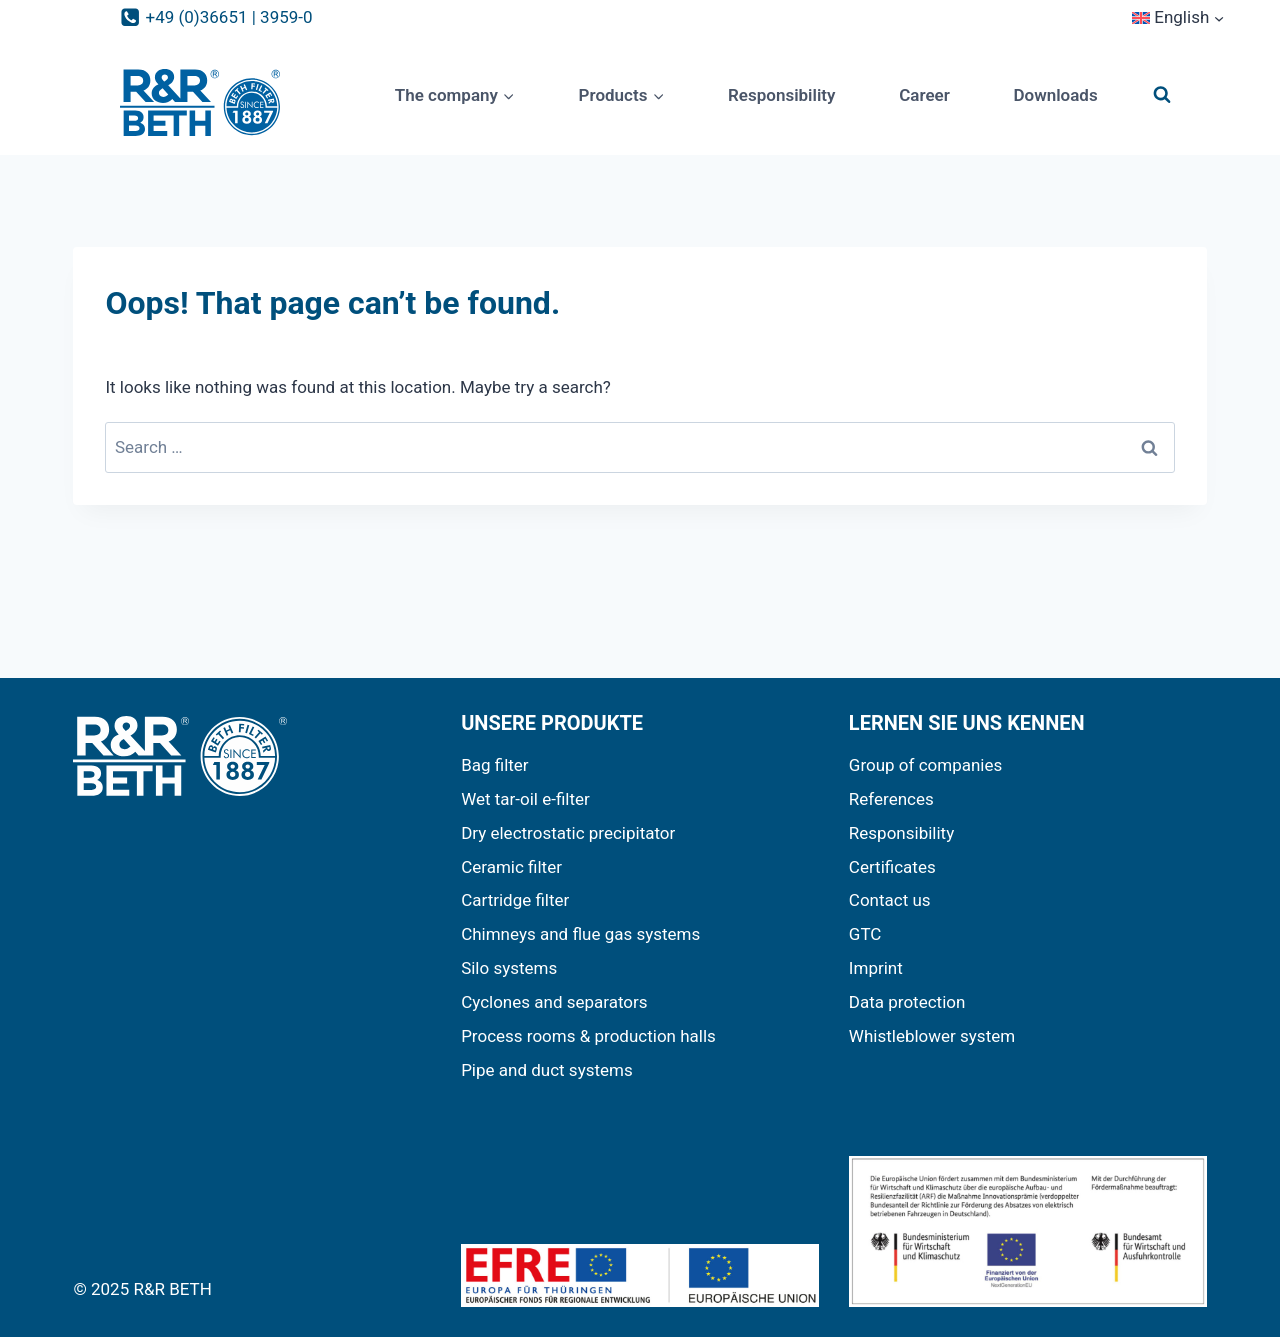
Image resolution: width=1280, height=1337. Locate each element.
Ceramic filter (511, 867)
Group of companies (925, 765)
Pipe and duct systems (547, 1070)
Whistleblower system (932, 1036)
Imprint (876, 968)
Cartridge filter (515, 900)
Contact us (890, 900)
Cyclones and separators (554, 1002)
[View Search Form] (1162, 95)
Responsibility (782, 95)
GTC (865, 934)
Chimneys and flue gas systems (580, 934)
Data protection (907, 1002)
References (891, 799)
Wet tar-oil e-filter (525, 799)
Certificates (892, 867)
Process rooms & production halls (588, 1036)
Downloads (1055, 95)
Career (924, 95)
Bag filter (495, 765)
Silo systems (509, 968)
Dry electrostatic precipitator (568, 833)
